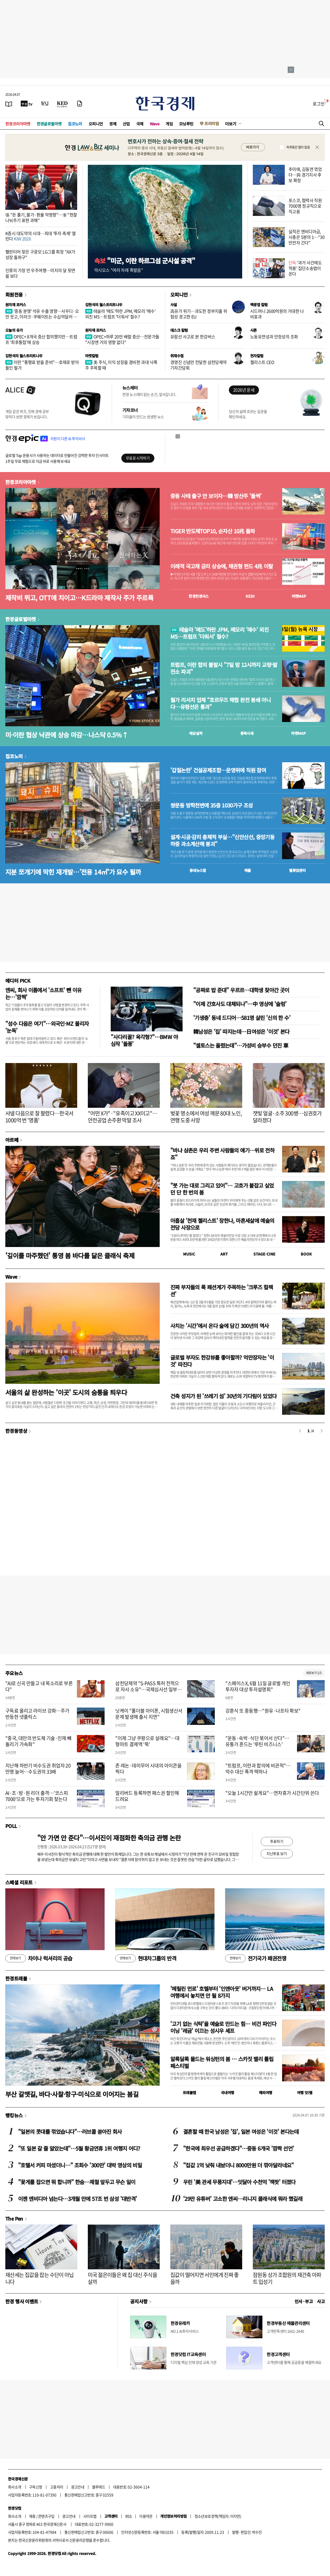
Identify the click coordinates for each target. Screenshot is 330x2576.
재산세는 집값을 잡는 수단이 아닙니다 (39, 2278)
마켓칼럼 (91, 355)
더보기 (230, 123)
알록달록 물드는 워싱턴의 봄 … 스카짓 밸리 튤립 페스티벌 (221, 2062)
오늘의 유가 (14, 330)
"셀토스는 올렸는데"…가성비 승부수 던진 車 (240, 1045)
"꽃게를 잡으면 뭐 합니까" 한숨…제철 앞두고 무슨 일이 (76, 2182)
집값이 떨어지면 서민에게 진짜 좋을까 (204, 2278)
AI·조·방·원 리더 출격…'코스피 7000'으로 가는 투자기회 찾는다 (36, 1796)
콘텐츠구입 (46, 2516)
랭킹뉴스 (14, 2115)
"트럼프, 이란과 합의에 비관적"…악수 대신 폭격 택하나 (258, 1768)
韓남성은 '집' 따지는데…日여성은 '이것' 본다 (241, 1031)
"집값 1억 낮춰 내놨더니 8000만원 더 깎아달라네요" (238, 2165)
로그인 (319, 103)
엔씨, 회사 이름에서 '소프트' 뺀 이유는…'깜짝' (43, 993)
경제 (112, 123)
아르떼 (11, 1139)
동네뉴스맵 (197, 870)
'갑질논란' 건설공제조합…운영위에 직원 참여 (218, 770)
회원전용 (14, 294)
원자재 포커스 (15, 304)
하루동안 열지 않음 (298, 147)
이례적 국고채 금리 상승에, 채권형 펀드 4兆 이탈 (221, 566)
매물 (247, 870)
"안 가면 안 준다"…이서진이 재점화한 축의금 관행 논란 (109, 1837)
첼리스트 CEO (262, 362)
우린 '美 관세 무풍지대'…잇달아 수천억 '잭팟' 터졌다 (239, 2182)
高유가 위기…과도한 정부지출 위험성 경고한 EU (198, 314)
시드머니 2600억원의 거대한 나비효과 (277, 314)
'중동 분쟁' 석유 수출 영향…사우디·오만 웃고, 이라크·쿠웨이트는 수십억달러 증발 (42, 316)
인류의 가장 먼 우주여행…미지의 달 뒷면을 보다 (40, 273)
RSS (128, 2516)
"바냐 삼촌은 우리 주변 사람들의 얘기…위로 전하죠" (222, 1153)
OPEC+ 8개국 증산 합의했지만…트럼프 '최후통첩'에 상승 (41, 339)
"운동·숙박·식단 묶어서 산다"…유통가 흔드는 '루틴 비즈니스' (257, 1741)
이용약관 (145, 2516)
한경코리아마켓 (17, 123)
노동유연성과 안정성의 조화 (274, 336)
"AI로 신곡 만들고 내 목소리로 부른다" (39, 1686)
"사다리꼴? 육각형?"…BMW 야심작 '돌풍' (144, 1040)
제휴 (32, 2516)
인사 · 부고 (304, 2301)
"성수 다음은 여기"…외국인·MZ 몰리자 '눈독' (47, 1027)
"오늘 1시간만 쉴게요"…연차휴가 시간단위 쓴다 (272, 1792)
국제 (139, 123)
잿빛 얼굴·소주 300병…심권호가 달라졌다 (287, 1116)
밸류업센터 (297, 870)
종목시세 (247, 733)
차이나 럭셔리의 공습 (38, 1958)
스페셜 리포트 (19, 1882)
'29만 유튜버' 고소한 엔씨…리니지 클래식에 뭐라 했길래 (242, 2198)
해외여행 (265, 2092)
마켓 (299, 596)
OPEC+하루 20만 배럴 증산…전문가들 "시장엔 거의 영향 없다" (122, 339)
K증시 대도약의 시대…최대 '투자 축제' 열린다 (40, 236)
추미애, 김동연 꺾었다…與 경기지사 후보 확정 (305, 174)
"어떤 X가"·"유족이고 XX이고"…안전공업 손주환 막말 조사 (123, 1116)
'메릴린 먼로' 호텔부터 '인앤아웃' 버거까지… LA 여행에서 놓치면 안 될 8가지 (221, 1992)
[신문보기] (8, 103)
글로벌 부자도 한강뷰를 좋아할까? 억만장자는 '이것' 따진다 (222, 1360)
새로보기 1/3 (313, 1673)
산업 (126, 123)
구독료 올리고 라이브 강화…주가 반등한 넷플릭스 (37, 1713)
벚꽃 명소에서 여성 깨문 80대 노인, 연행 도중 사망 (206, 1116)
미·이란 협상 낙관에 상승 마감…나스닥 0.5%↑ (66, 735)
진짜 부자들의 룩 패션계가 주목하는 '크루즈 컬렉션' (221, 1290)
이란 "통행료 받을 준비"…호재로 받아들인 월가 (42, 365)
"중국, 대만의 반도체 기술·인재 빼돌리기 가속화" (38, 1741)
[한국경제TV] (26, 103)
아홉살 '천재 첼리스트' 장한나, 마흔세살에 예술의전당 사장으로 (222, 1224)
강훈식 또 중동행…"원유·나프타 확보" (263, 1710)
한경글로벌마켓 (49, 123)
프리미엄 (211, 123)
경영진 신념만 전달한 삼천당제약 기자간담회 (198, 365)
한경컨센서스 (198, 596)
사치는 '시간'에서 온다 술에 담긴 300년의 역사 (219, 1326)
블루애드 (98, 2486)
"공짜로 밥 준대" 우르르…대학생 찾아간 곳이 (241, 990)
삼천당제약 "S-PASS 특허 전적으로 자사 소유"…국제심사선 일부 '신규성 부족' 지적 (147, 1689)
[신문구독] (79, 103)
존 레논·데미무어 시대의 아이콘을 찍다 (148, 1768)
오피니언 (96, 123)
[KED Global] (62, 103)
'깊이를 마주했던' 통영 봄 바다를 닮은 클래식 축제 (69, 1255)
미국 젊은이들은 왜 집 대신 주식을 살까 (122, 2278)
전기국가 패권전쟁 (255, 1958)
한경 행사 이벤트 (21, 2301)
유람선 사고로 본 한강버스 (192, 336)
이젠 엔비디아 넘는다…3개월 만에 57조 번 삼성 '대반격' (77, 2198)
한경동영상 (16, 1430)
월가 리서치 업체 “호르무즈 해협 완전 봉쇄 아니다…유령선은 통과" (220, 703)
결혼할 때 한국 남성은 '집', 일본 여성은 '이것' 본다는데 (241, 2131)
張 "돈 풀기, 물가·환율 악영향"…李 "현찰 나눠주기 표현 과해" (41, 217)
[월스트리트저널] (44, 103)
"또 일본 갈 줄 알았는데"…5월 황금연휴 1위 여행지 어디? (79, 2148)
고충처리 (56, 2486)
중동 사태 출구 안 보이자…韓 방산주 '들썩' (215, 496)
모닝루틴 (186, 123)
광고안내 (77, 2486)
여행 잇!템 (304, 2092)
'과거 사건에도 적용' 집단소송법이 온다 (305, 268)
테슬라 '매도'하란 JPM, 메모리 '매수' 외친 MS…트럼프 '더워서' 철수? (120, 314)
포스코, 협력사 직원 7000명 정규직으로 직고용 (305, 206)
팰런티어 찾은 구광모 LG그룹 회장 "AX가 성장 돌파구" (40, 254)
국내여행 (227, 2092)
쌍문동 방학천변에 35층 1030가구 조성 (211, 805)
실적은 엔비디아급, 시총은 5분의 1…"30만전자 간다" (306, 237)
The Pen (14, 2218)
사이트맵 (90, 2516)
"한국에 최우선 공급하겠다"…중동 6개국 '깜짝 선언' (238, 2148)
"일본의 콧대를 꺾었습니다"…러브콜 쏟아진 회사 (70, 2131)
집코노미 (75, 123)
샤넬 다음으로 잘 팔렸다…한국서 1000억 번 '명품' (39, 1116)
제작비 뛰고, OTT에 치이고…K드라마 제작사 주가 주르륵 (79, 597)
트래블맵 (189, 2092)
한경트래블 (16, 1978)
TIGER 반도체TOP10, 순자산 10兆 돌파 (212, 531)
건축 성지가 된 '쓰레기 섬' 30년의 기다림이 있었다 (223, 1396)
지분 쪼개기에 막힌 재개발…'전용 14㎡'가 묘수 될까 (73, 872)
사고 (321, 2301)
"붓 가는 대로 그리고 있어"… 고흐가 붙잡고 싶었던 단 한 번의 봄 (222, 1189)
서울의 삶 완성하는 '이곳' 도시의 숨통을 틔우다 (66, 1392)
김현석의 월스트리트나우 (103, 304)
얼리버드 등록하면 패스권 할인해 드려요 (147, 1796)
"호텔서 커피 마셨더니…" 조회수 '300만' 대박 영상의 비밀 (80, 2165)
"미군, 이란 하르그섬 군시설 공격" (144, 260)
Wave (154, 123)
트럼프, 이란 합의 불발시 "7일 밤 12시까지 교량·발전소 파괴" (223, 668)
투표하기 (276, 1841)
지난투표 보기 (276, 1853)
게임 (169, 123)
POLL (11, 1825)
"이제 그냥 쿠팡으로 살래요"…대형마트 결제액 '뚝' (147, 1741)
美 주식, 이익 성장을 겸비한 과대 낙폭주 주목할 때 (121, 365)
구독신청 (35, 2486)
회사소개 (14, 2486)
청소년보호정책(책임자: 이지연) (218, 2516)
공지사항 (139, 2301)
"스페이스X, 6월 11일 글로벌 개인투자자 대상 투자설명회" (257, 1686)
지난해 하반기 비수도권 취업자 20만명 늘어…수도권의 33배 (38, 1768)
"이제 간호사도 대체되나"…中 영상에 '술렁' (239, 1004)
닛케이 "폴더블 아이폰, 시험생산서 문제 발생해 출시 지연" (148, 1713)
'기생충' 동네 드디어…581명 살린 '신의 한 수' (241, 1018)
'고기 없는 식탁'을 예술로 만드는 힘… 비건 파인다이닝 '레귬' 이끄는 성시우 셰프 (223, 2027)
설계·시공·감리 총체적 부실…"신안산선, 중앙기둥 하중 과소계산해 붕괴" (222, 840)
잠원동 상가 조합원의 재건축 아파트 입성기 (287, 2278)
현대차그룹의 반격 (145, 1958)
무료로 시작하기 (138, 458)
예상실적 (196, 733)
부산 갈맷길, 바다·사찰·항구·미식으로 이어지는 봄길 (71, 2094)
